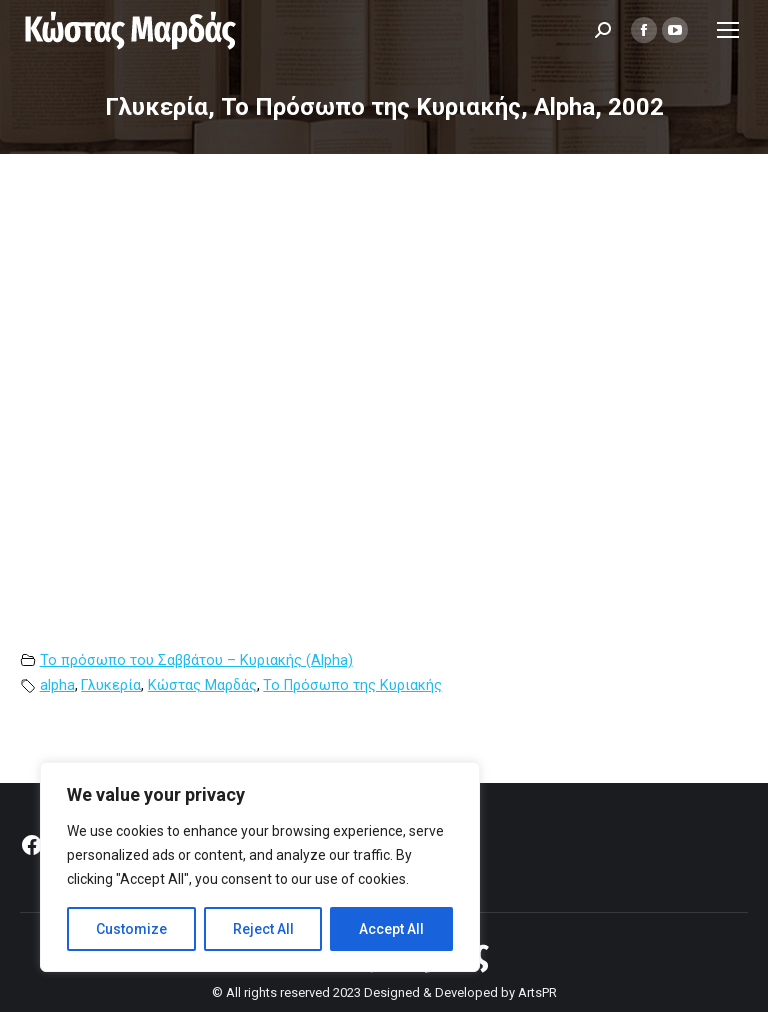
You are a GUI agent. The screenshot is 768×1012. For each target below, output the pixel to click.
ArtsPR (537, 992)
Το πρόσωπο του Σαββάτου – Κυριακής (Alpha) (196, 660)
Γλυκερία (111, 685)
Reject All (263, 929)
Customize (131, 929)
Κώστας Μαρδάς (202, 685)
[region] (260, 867)
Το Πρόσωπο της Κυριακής (352, 685)
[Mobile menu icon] (728, 30)
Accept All (391, 929)
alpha (57, 685)
